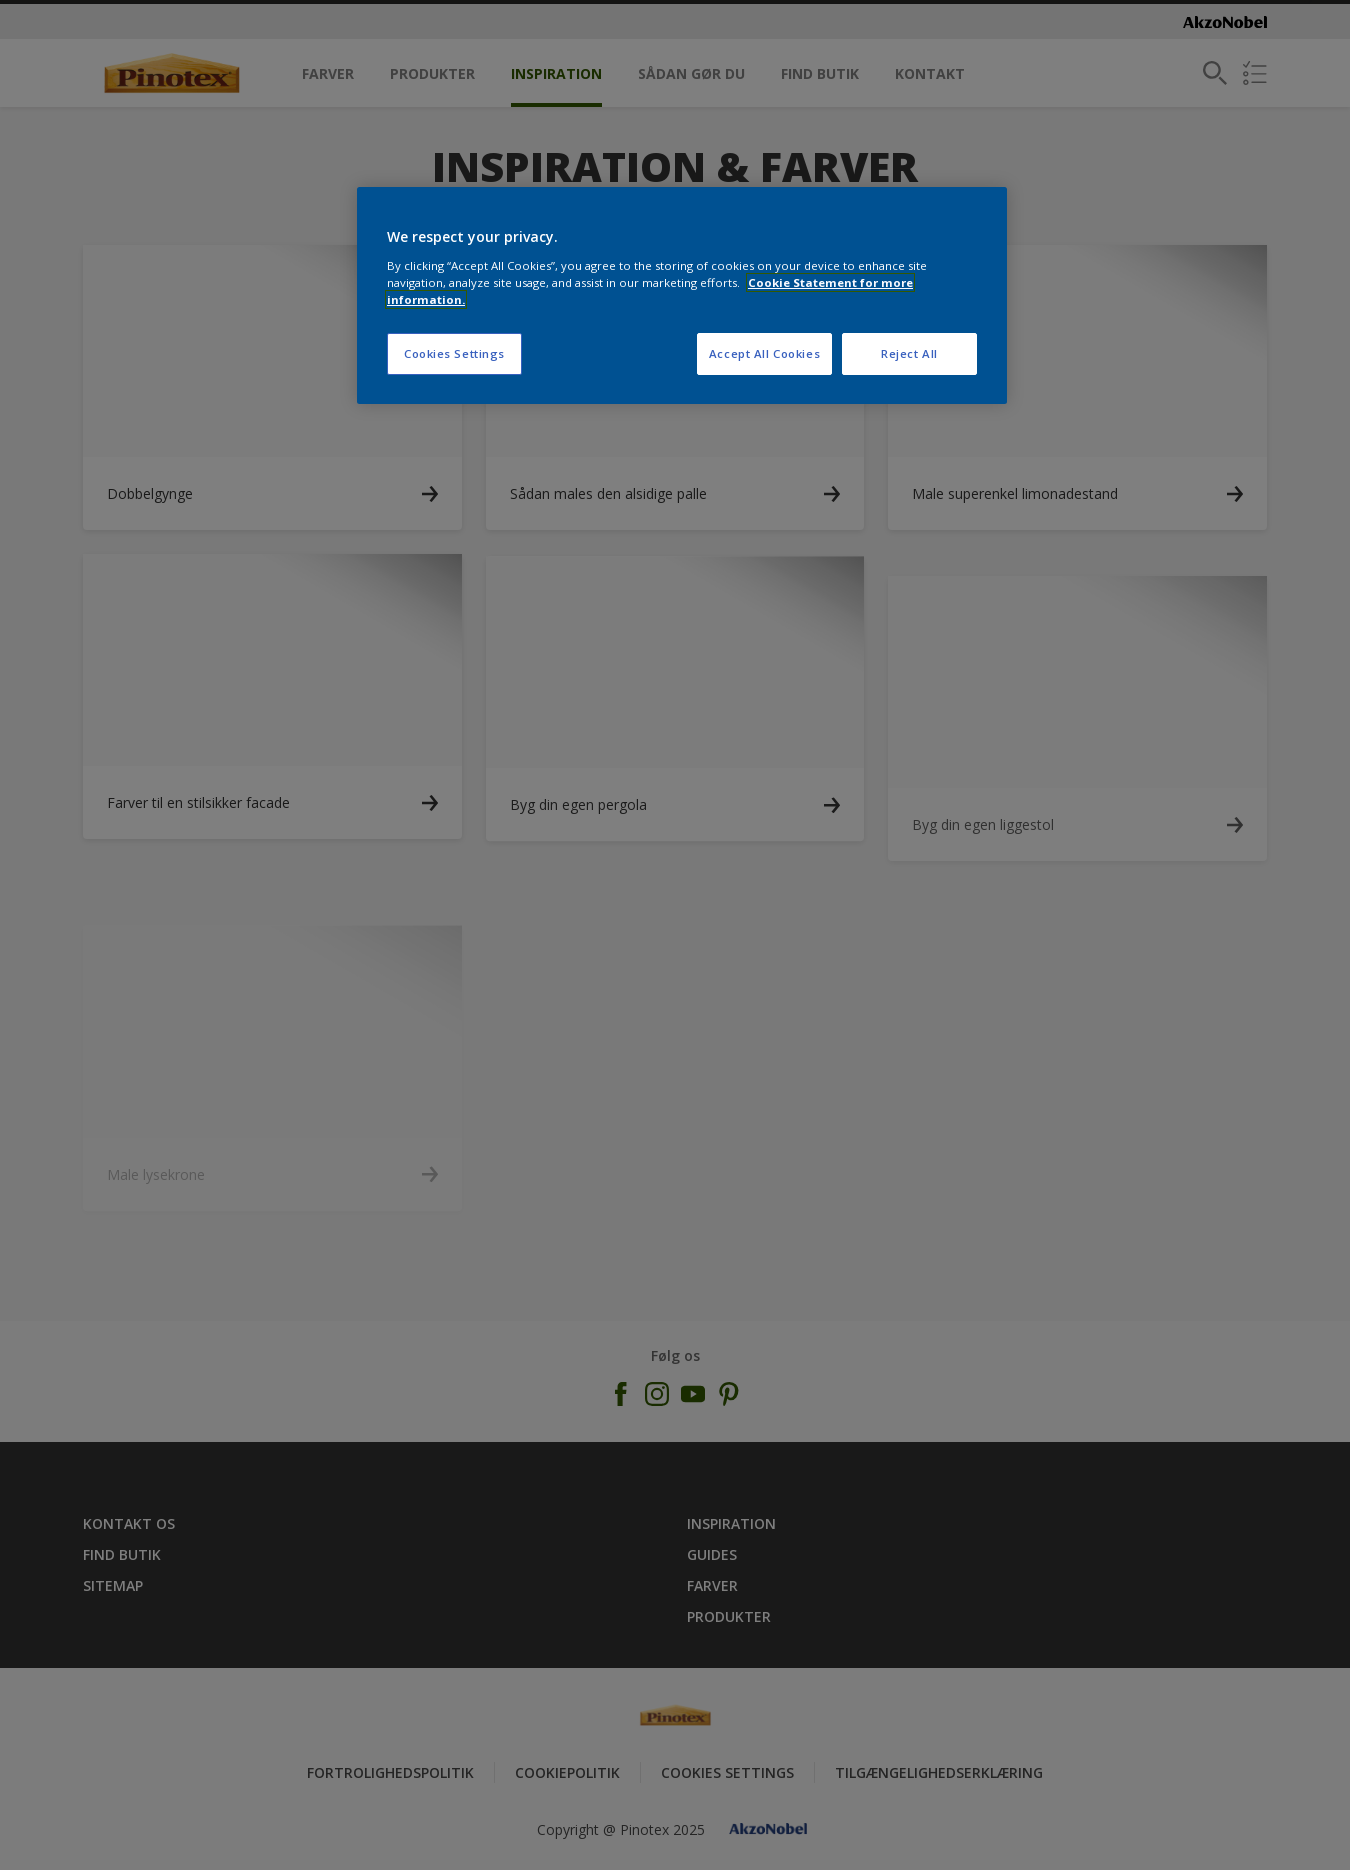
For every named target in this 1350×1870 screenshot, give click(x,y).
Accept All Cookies (764, 353)
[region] (682, 295)
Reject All (909, 353)
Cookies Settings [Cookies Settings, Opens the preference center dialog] (454, 353)
